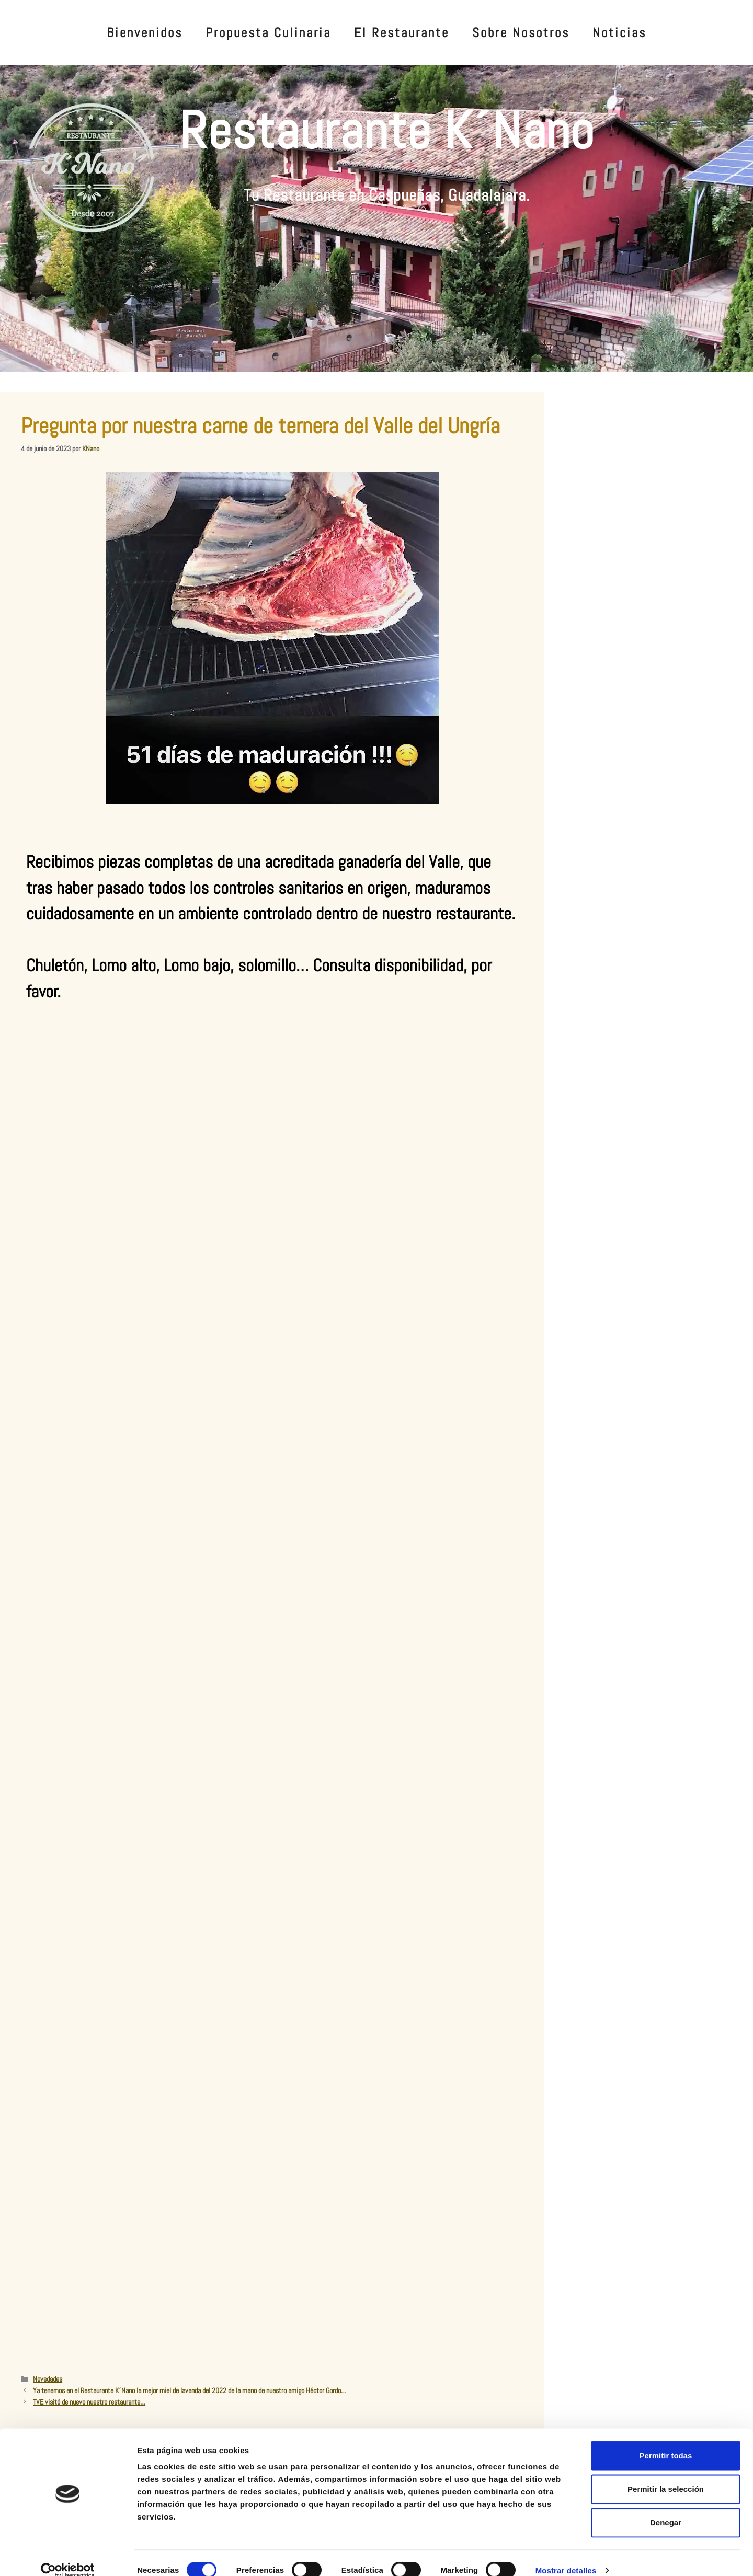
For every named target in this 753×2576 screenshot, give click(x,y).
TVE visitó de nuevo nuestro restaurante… (89, 2402)
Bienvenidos (144, 33)
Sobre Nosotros (520, 33)
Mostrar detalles (566, 2555)
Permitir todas (666, 2440)
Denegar (665, 2507)
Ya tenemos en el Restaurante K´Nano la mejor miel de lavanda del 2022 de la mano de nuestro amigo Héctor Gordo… (189, 2390)
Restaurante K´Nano (386, 130)
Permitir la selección (666, 2473)
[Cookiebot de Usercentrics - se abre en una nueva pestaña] (67, 2555)
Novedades (47, 2379)
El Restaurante (401, 33)
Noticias (619, 33)
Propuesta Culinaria (268, 33)
